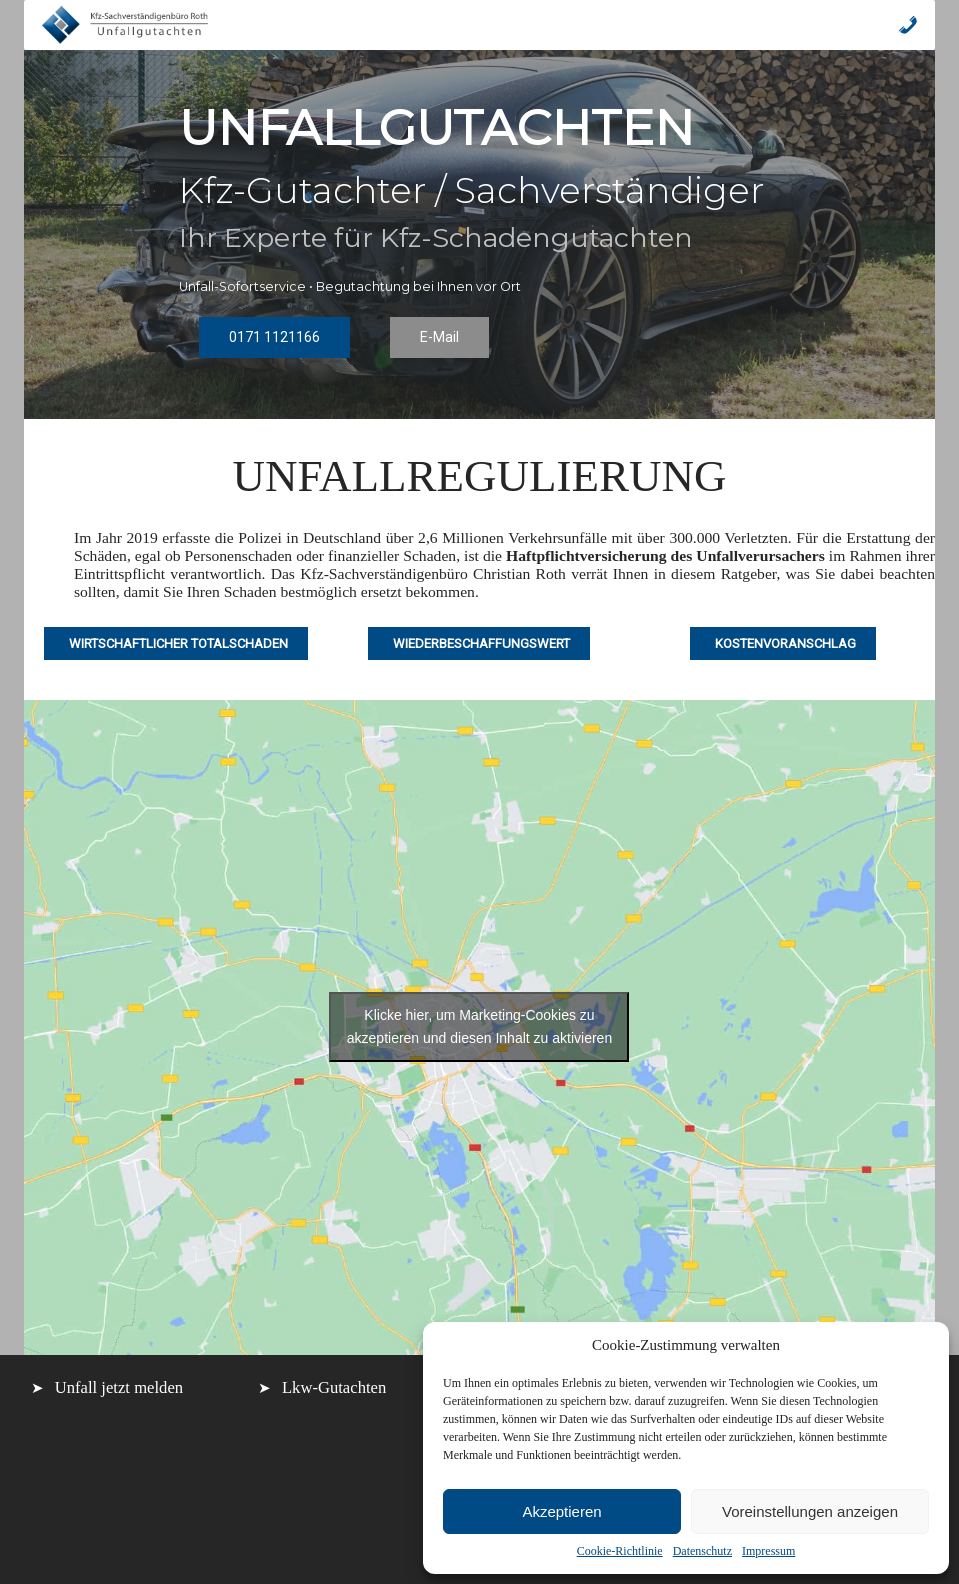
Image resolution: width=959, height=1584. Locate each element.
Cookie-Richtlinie (620, 1551)
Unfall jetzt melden (119, 1387)
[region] (479, 234)
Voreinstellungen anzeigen (810, 1511)
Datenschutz (702, 1551)
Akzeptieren (561, 1511)
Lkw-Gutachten (334, 1387)
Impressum (768, 1551)
